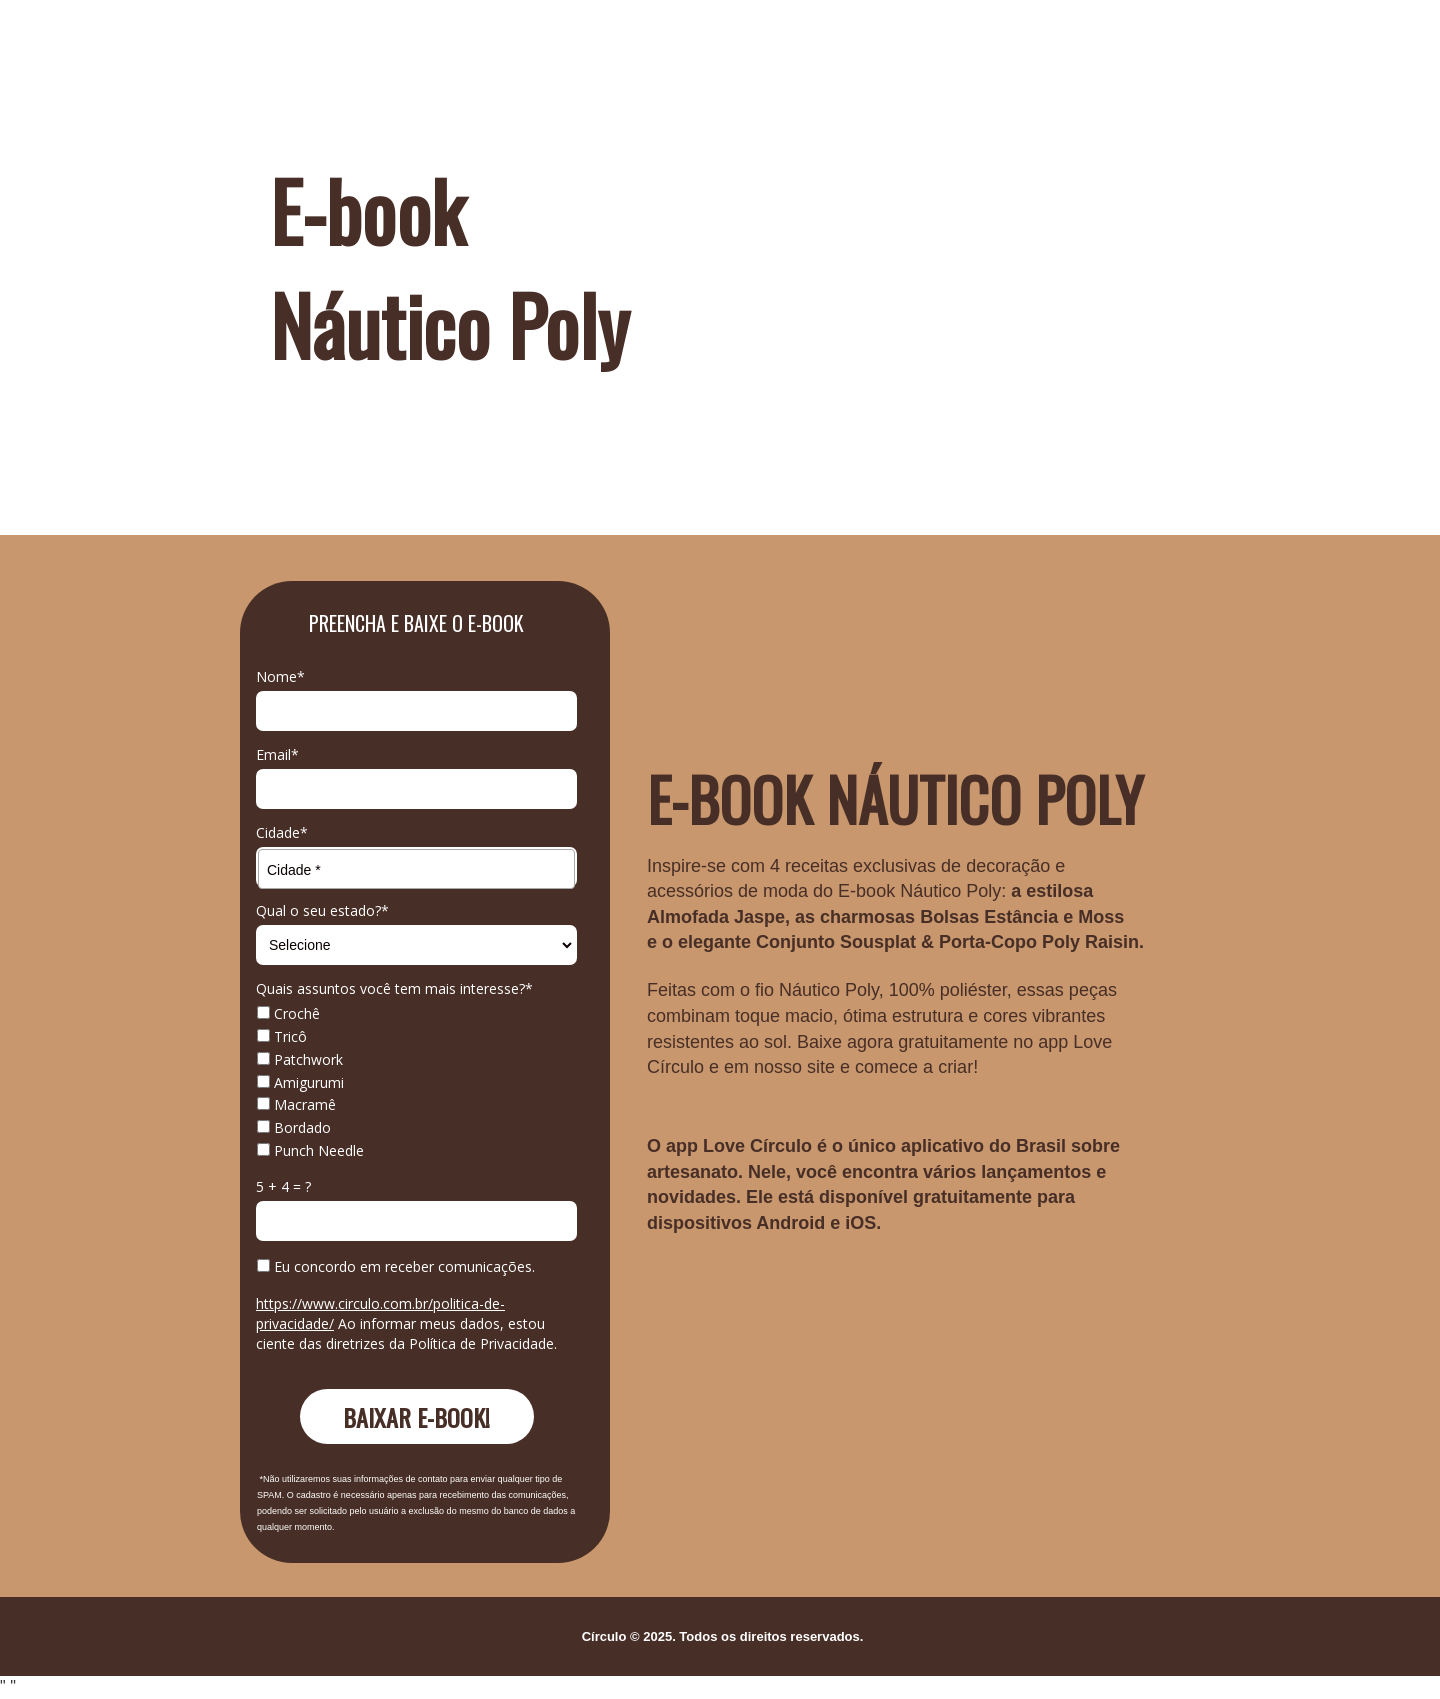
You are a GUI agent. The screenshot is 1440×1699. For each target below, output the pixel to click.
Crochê (288, 1014)
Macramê (296, 1105)
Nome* (280, 677)
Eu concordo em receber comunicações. (396, 1267)
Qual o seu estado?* (322, 911)
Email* (277, 755)
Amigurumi (300, 1083)
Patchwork (300, 1060)
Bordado (294, 1128)
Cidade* (282, 833)
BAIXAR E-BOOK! (416, 1417)
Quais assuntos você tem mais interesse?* (394, 989)
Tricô (282, 1037)
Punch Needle (310, 1151)
